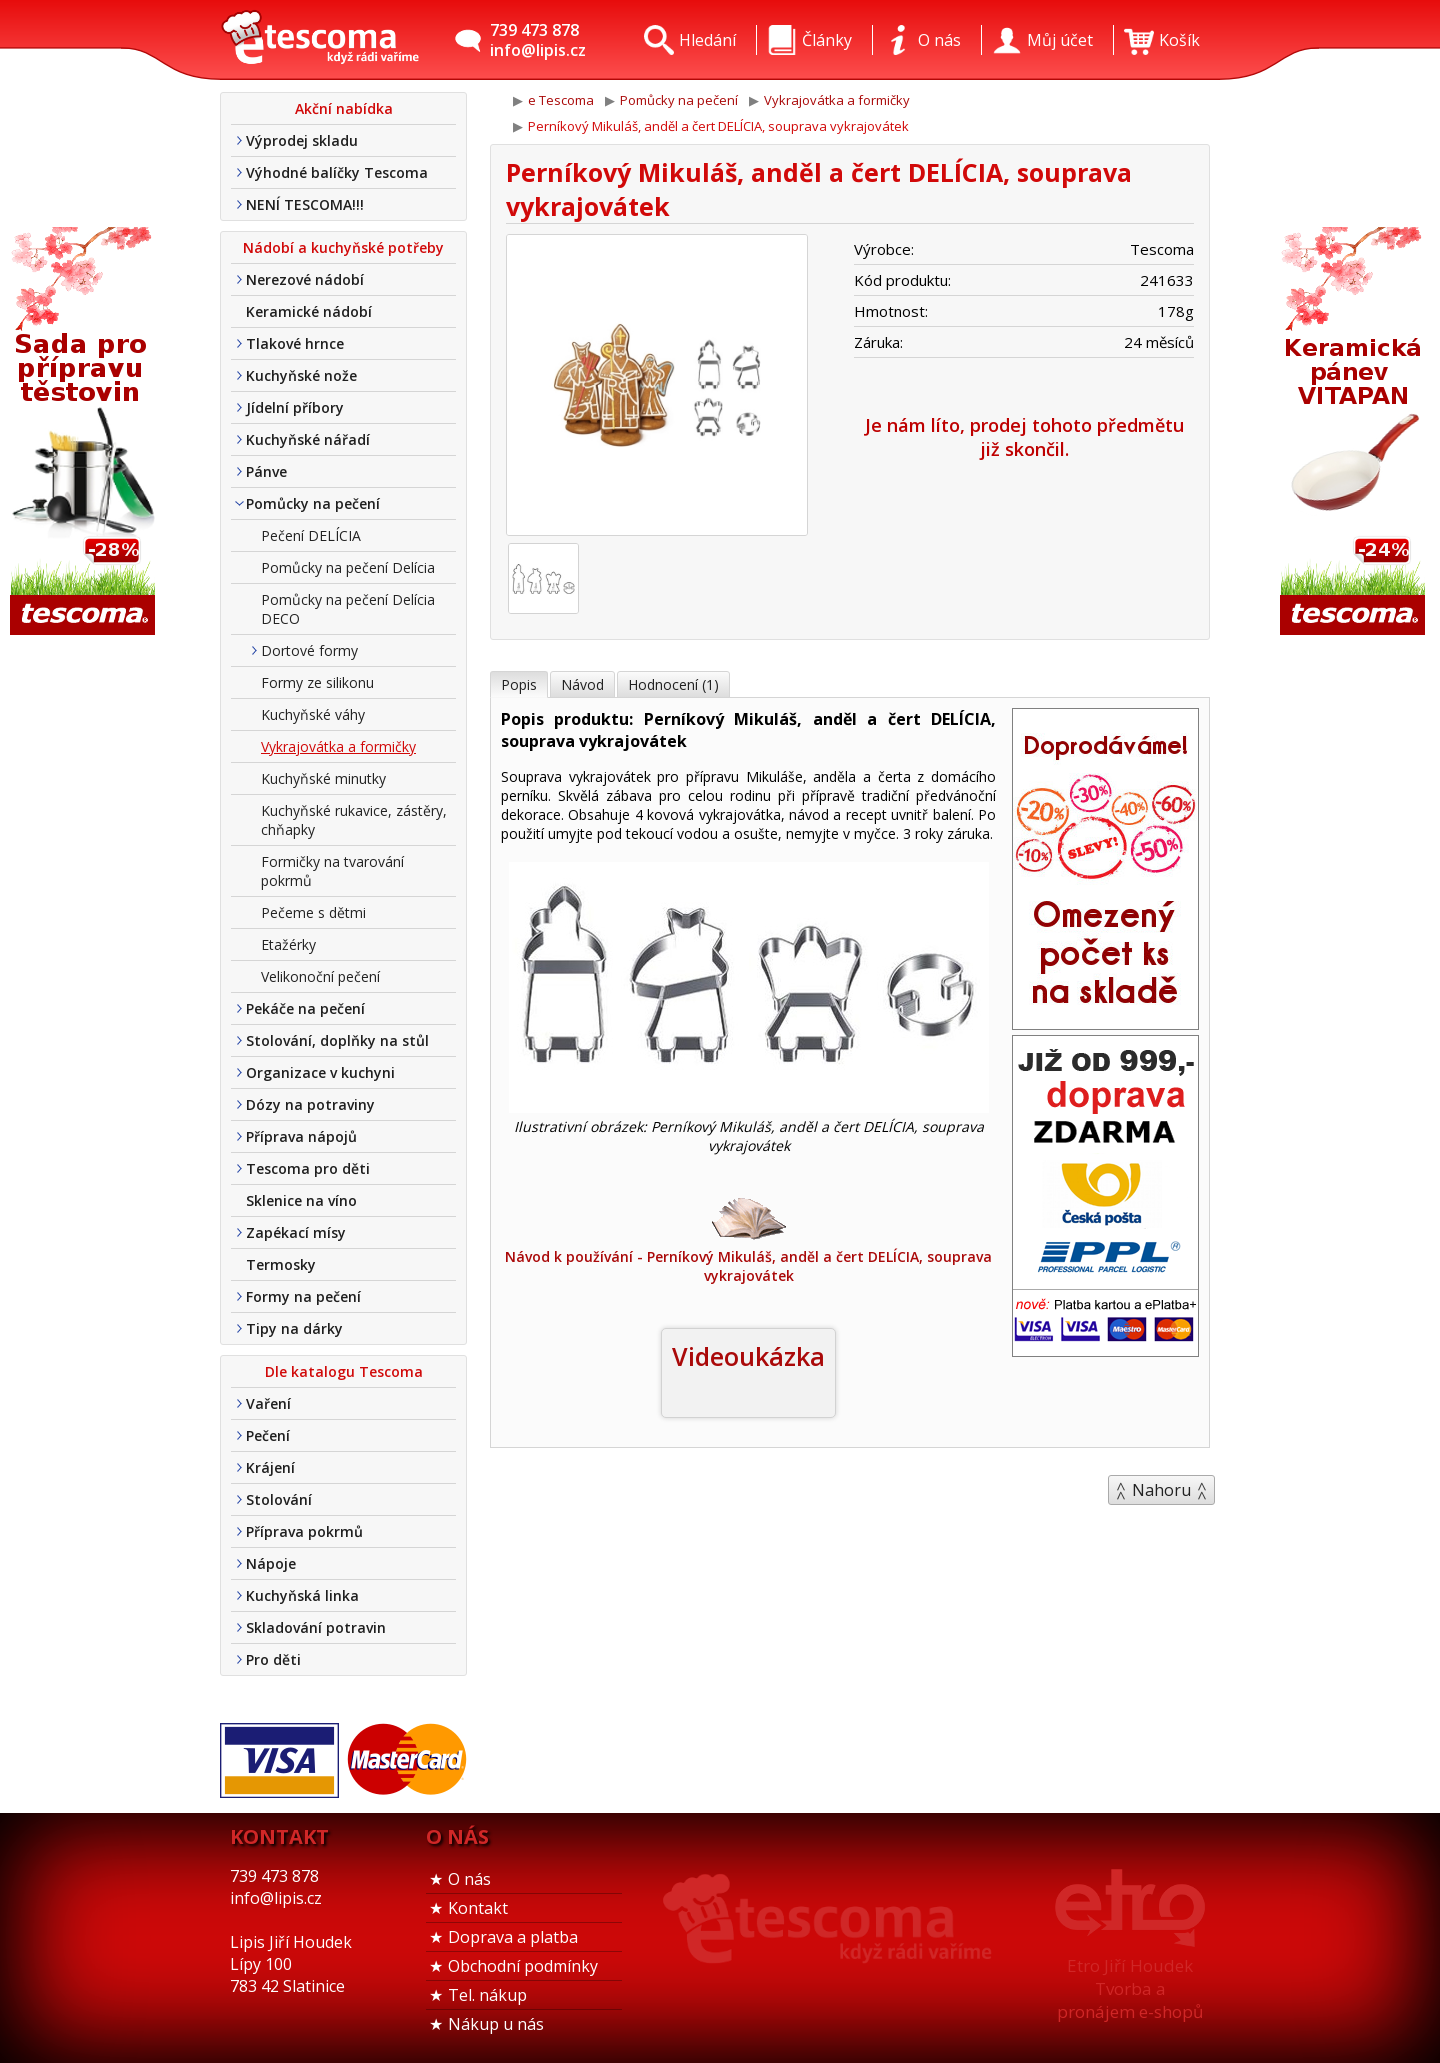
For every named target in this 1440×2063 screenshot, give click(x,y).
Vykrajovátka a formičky (338, 746)
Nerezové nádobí (305, 279)
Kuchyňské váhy (313, 714)
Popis (519, 684)
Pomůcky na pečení (313, 503)
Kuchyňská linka (302, 1595)
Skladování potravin (316, 1627)
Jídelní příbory (295, 407)
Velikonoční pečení (320, 976)
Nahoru (1161, 1490)
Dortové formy (309, 650)
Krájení (270, 1467)
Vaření (268, 1403)
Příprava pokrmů (304, 1531)
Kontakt (478, 1908)
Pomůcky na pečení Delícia (348, 567)
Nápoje (271, 1563)
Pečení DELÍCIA (311, 535)
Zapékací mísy (296, 1232)
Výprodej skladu (302, 140)
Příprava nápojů (301, 1136)
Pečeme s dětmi (313, 912)
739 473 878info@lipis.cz (538, 40)
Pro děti (273, 1659)
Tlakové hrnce (295, 343)
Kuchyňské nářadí (308, 439)
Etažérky (288, 944)
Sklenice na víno (301, 1200)
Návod (582, 684)
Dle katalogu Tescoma (344, 1371)
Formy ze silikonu (317, 682)
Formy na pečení (303, 1296)
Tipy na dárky (294, 1328)
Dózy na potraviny (310, 1104)
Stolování (279, 1499)
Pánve (266, 471)
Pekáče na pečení (305, 1008)
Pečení (268, 1435)
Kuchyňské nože (301, 375)
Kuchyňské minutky (323, 778)
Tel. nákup (487, 1995)
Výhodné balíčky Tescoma (337, 172)
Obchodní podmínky (523, 1966)
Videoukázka (748, 1356)
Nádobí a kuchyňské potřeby (343, 247)
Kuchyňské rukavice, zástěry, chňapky (354, 820)
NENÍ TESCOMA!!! (305, 204)
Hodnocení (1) (673, 684)
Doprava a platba (513, 1937)
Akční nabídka (344, 108)
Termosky (281, 1264)
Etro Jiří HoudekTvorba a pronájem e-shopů (1130, 1988)
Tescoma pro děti (308, 1168)
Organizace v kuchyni (320, 1072)
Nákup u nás (496, 2024)
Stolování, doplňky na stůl (337, 1040)
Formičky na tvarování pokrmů (332, 871)
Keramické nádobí (309, 311)
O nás (469, 1879)
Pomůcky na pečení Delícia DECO (348, 609)
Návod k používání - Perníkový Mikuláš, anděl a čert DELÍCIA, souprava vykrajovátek (748, 1239)
